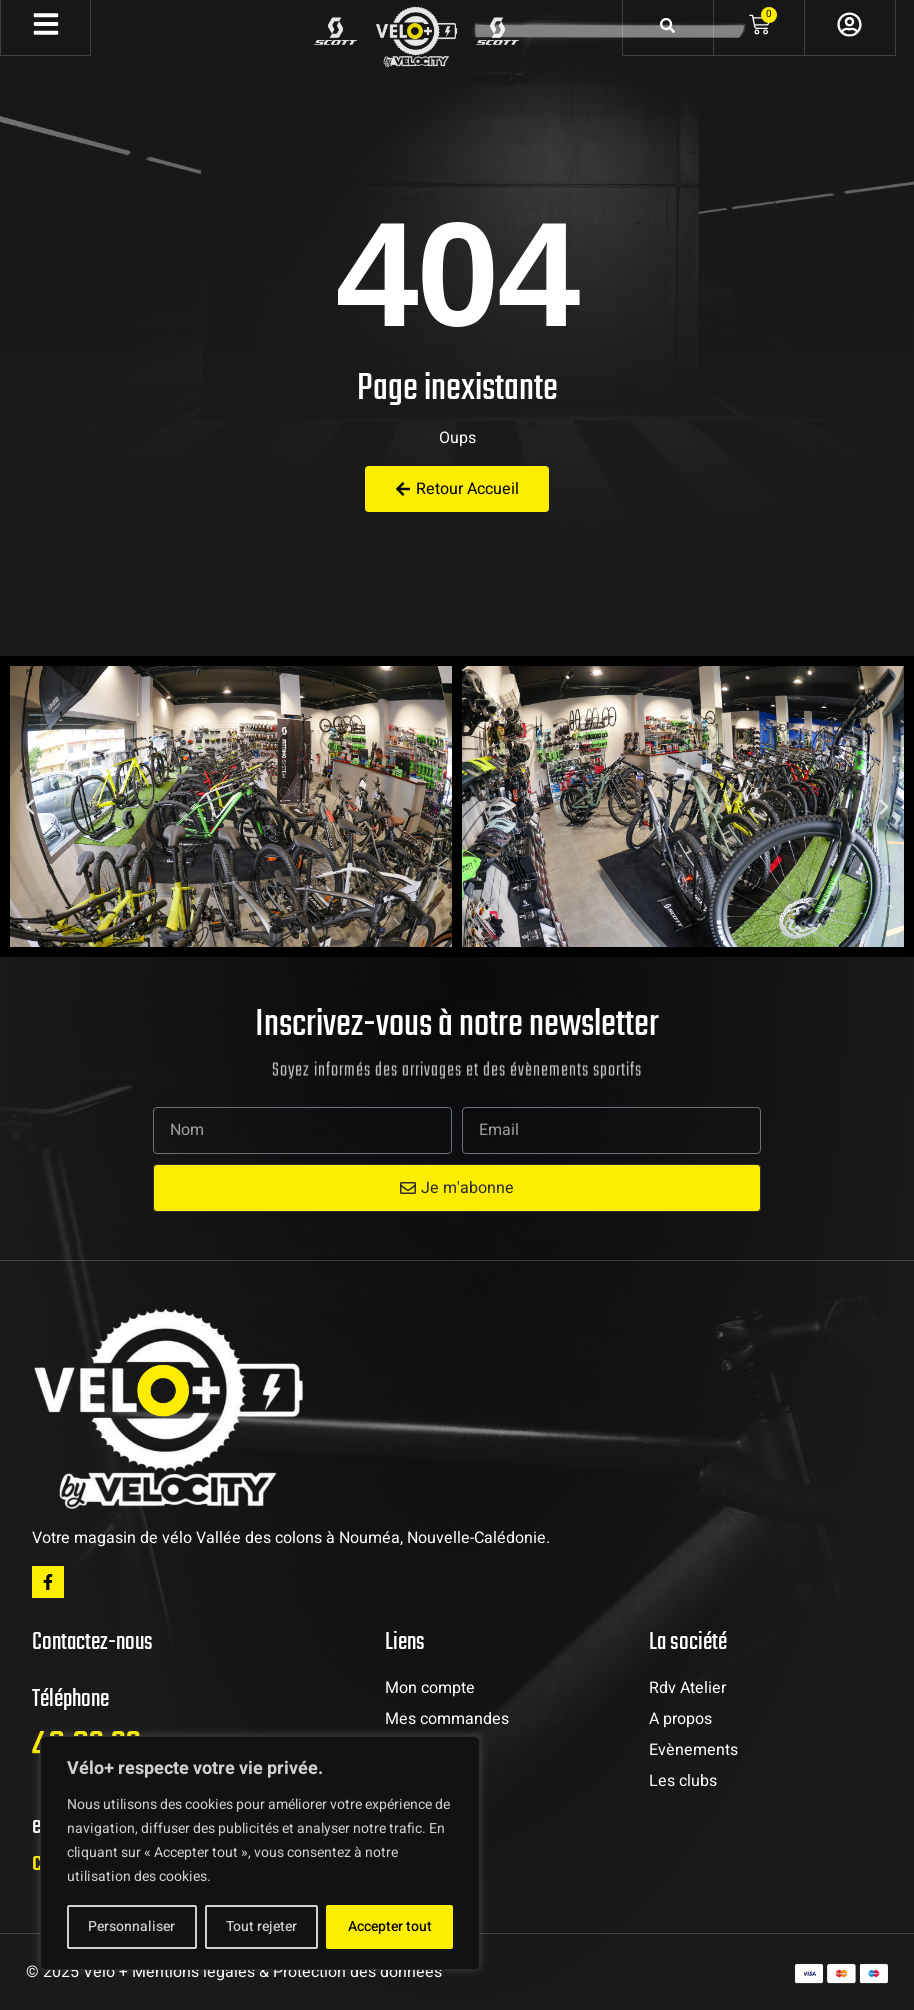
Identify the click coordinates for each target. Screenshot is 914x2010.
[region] (260, 1853)
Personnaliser (131, 1926)
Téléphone (70, 1699)
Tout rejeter (261, 1926)
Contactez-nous (92, 1642)
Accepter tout (390, 1926)
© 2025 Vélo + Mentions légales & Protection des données (234, 1972)
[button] (30, 807)
